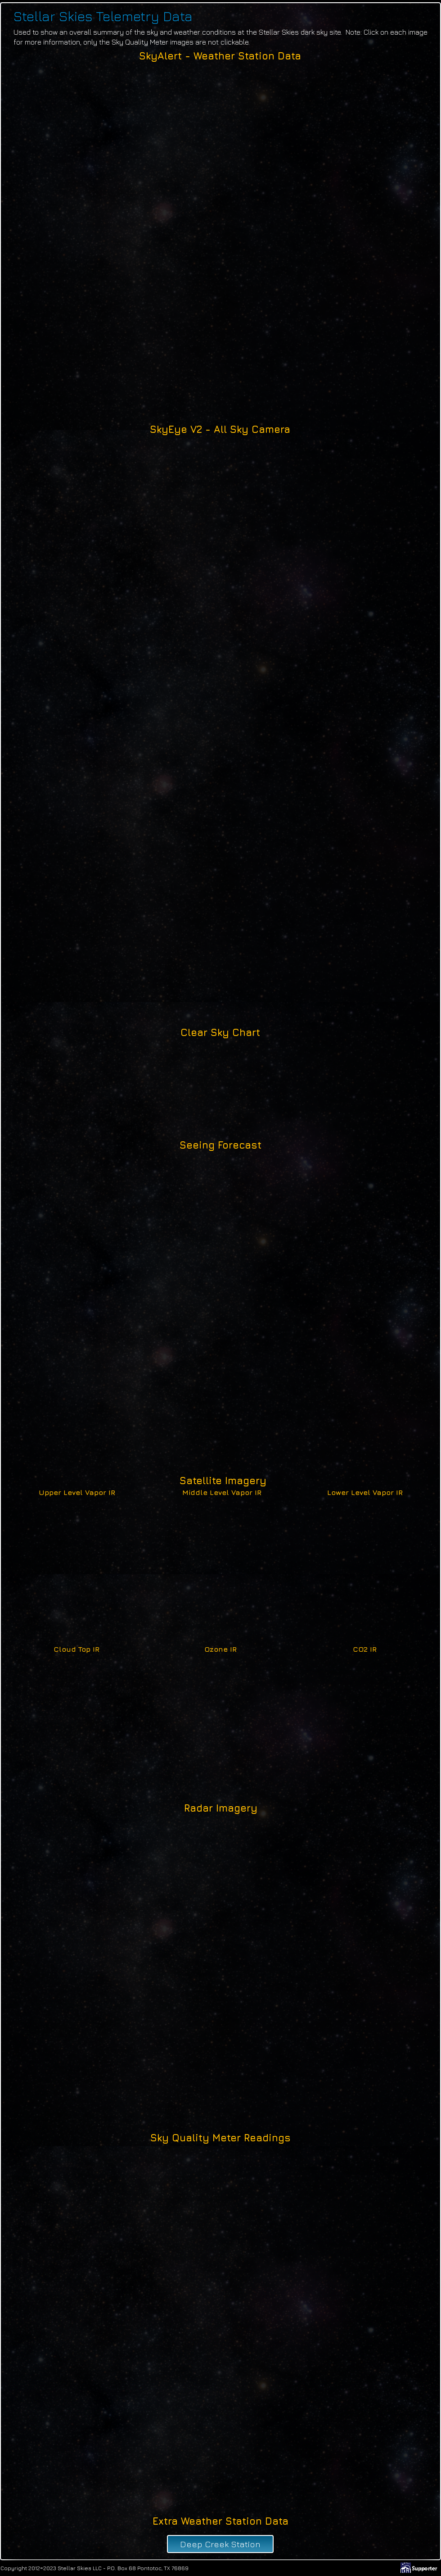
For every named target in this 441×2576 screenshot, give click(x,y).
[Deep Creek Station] (220, 2544)
